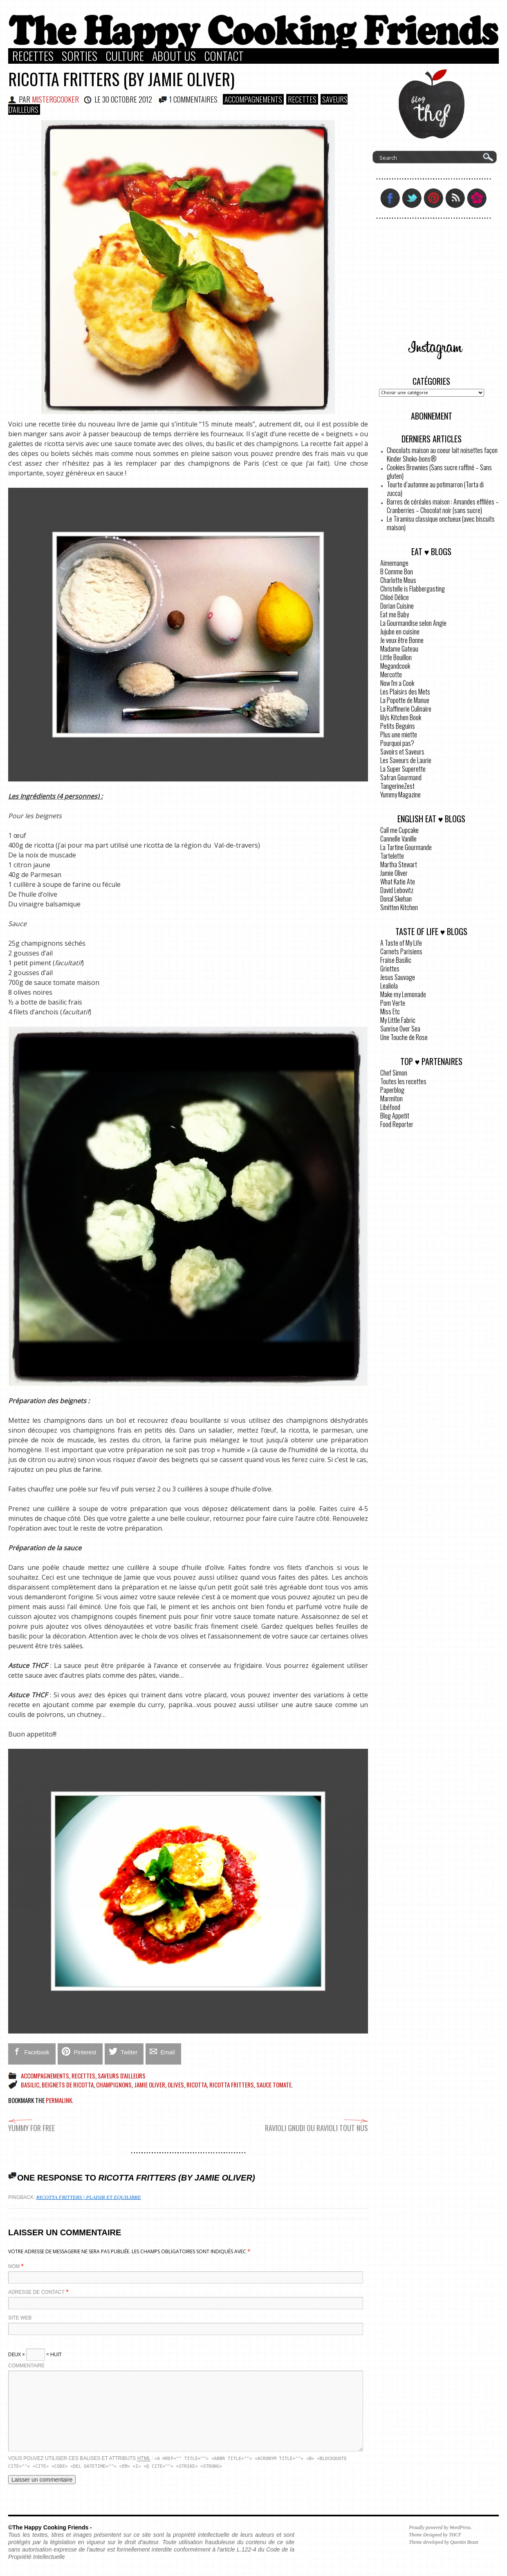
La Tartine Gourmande (406, 847)
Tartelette (392, 856)
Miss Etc (390, 1011)
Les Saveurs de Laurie (405, 760)
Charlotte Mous (398, 580)
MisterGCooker (55, 99)
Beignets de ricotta (68, 2084)
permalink (59, 2100)
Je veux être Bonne (402, 640)
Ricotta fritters (231, 2084)
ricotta (196, 2084)
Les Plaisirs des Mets (405, 691)
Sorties (79, 56)
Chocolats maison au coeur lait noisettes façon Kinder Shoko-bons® (442, 454)
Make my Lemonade (403, 994)
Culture (124, 56)
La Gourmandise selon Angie (413, 623)
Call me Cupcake (399, 830)
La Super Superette (403, 769)
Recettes (33, 56)
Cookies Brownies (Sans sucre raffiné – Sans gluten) (439, 471)
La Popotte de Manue (404, 700)
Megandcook (395, 666)
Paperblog (392, 1090)
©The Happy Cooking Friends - (50, 2527)
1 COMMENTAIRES (193, 99)
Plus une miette (398, 734)
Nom (14, 2266)
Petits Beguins (397, 726)
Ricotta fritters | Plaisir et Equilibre (88, 2197)
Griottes (389, 968)
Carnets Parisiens (401, 951)
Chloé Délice (394, 597)
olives (176, 2084)
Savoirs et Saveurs (402, 752)
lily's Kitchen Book (400, 717)
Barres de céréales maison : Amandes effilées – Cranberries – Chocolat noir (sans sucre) (443, 506)
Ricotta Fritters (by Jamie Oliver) (121, 79)
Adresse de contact (36, 2292)
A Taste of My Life (401, 943)
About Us (174, 56)
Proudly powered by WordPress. (440, 2527)
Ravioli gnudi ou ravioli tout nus (316, 2124)
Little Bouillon (396, 657)
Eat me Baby (394, 614)
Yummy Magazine (400, 794)
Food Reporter (396, 1124)
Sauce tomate (274, 2084)
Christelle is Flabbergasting (412, 589)
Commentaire (26, 2365)
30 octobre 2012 (127, 99)
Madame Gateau (399, 649)
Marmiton (391, 1098)
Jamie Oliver (149, 2084)
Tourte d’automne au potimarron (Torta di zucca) (435, 489)
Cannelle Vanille (398, 839)
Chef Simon (393, 1073)
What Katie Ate (397, 881)
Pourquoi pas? (397, 743)
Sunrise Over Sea (400, 1029)
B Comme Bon (396, 571)
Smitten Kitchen (399, 907)
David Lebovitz (396, 890)
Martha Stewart (398, 864)
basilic (30, 2084)
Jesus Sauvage (397, 977)
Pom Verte (392, 1003)
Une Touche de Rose (404, 1037)
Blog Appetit (394, 1116)
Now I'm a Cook (397, 683)
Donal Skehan (396, 899)
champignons (114, 2084)
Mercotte (391, 674)
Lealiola (389, 986)
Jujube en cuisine (400, 631)
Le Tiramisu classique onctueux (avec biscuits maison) (441, 523)
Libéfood (390, 1107)
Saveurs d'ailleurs (122, 2075)
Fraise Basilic (395, 960)
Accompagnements (253, 99)
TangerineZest (397, 786)
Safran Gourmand (401, 777)
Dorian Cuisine (397, 606)
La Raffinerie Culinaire (405, 709)
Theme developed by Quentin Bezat (443, 2542)
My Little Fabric (397, 1020)
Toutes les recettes (403, 1081)
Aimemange (394, 563)
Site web (19, 2318)
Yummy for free (31, 2124)
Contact (224, 56)
